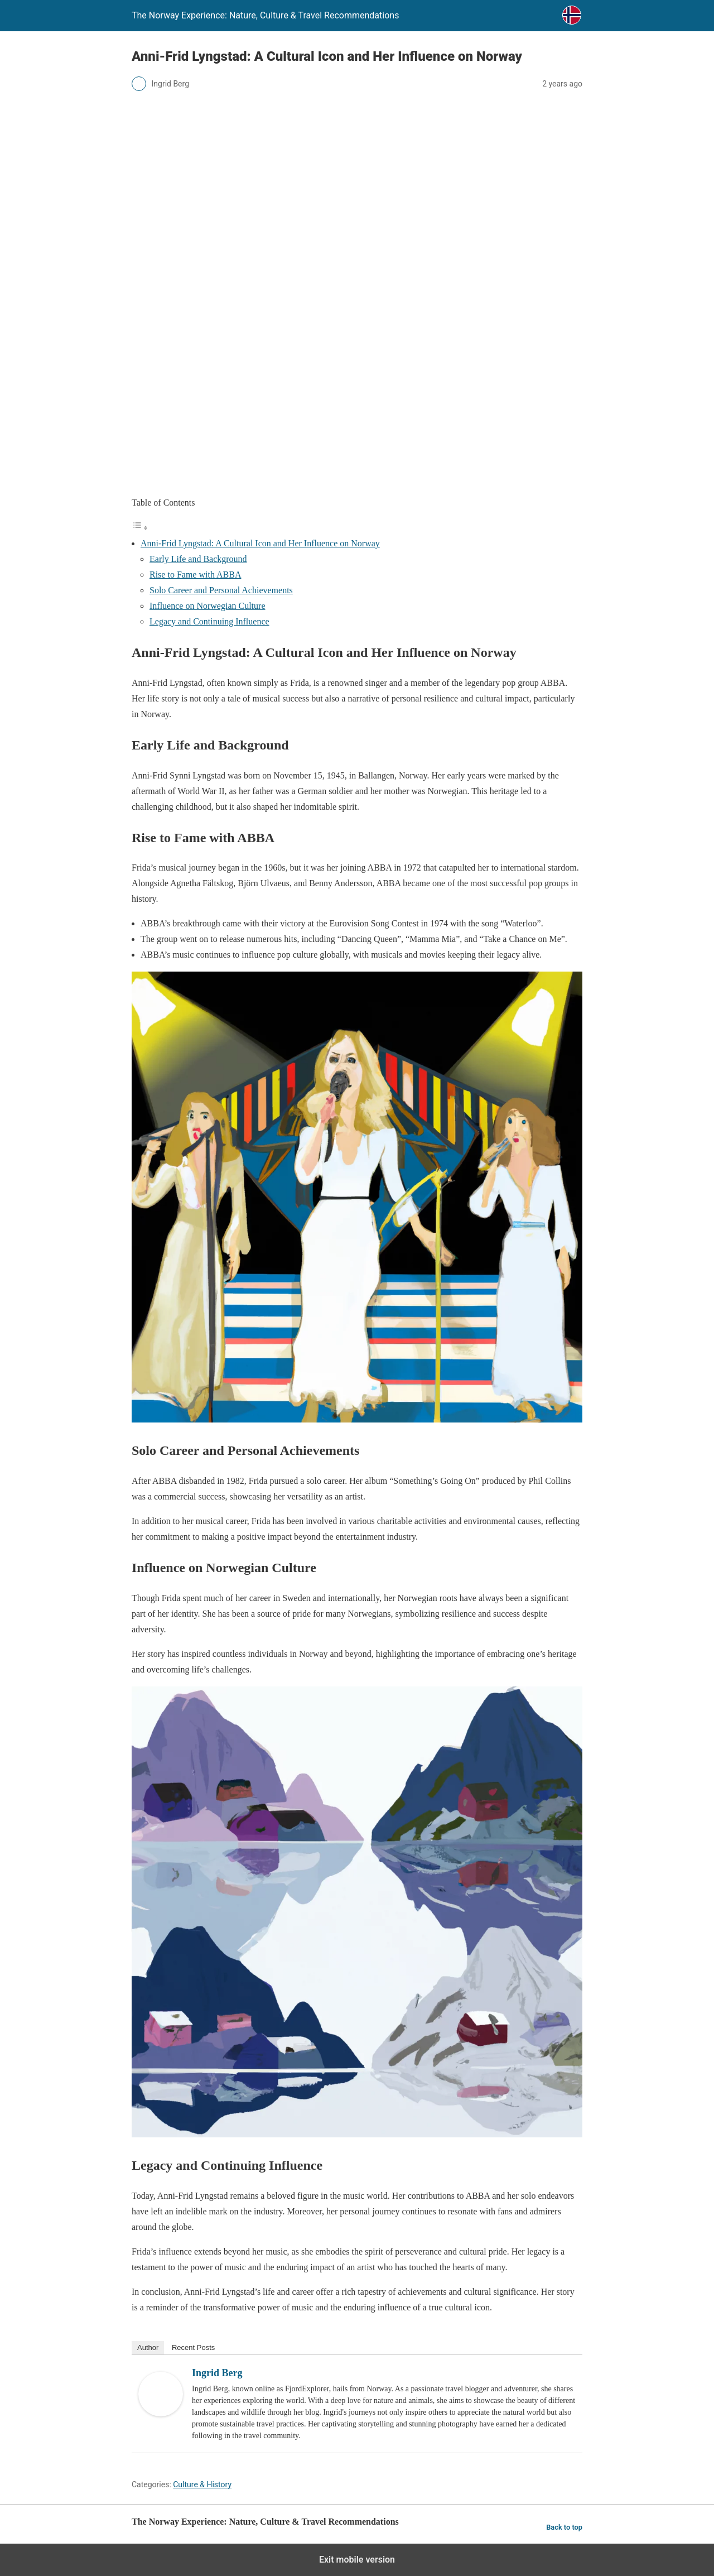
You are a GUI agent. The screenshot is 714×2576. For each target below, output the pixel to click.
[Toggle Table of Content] (140, 527)
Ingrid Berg (217, 2372)
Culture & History (202, 2484)
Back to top (564, 2527)
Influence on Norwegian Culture (207, 606)
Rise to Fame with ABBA (195, 574)
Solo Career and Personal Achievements (221, 590)
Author (147, 2347)
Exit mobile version (357, 2559)
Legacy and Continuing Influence (209, 621)
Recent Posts (193, 2347)
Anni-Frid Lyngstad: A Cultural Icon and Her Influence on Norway (260, 543)
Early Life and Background (198, 559)
